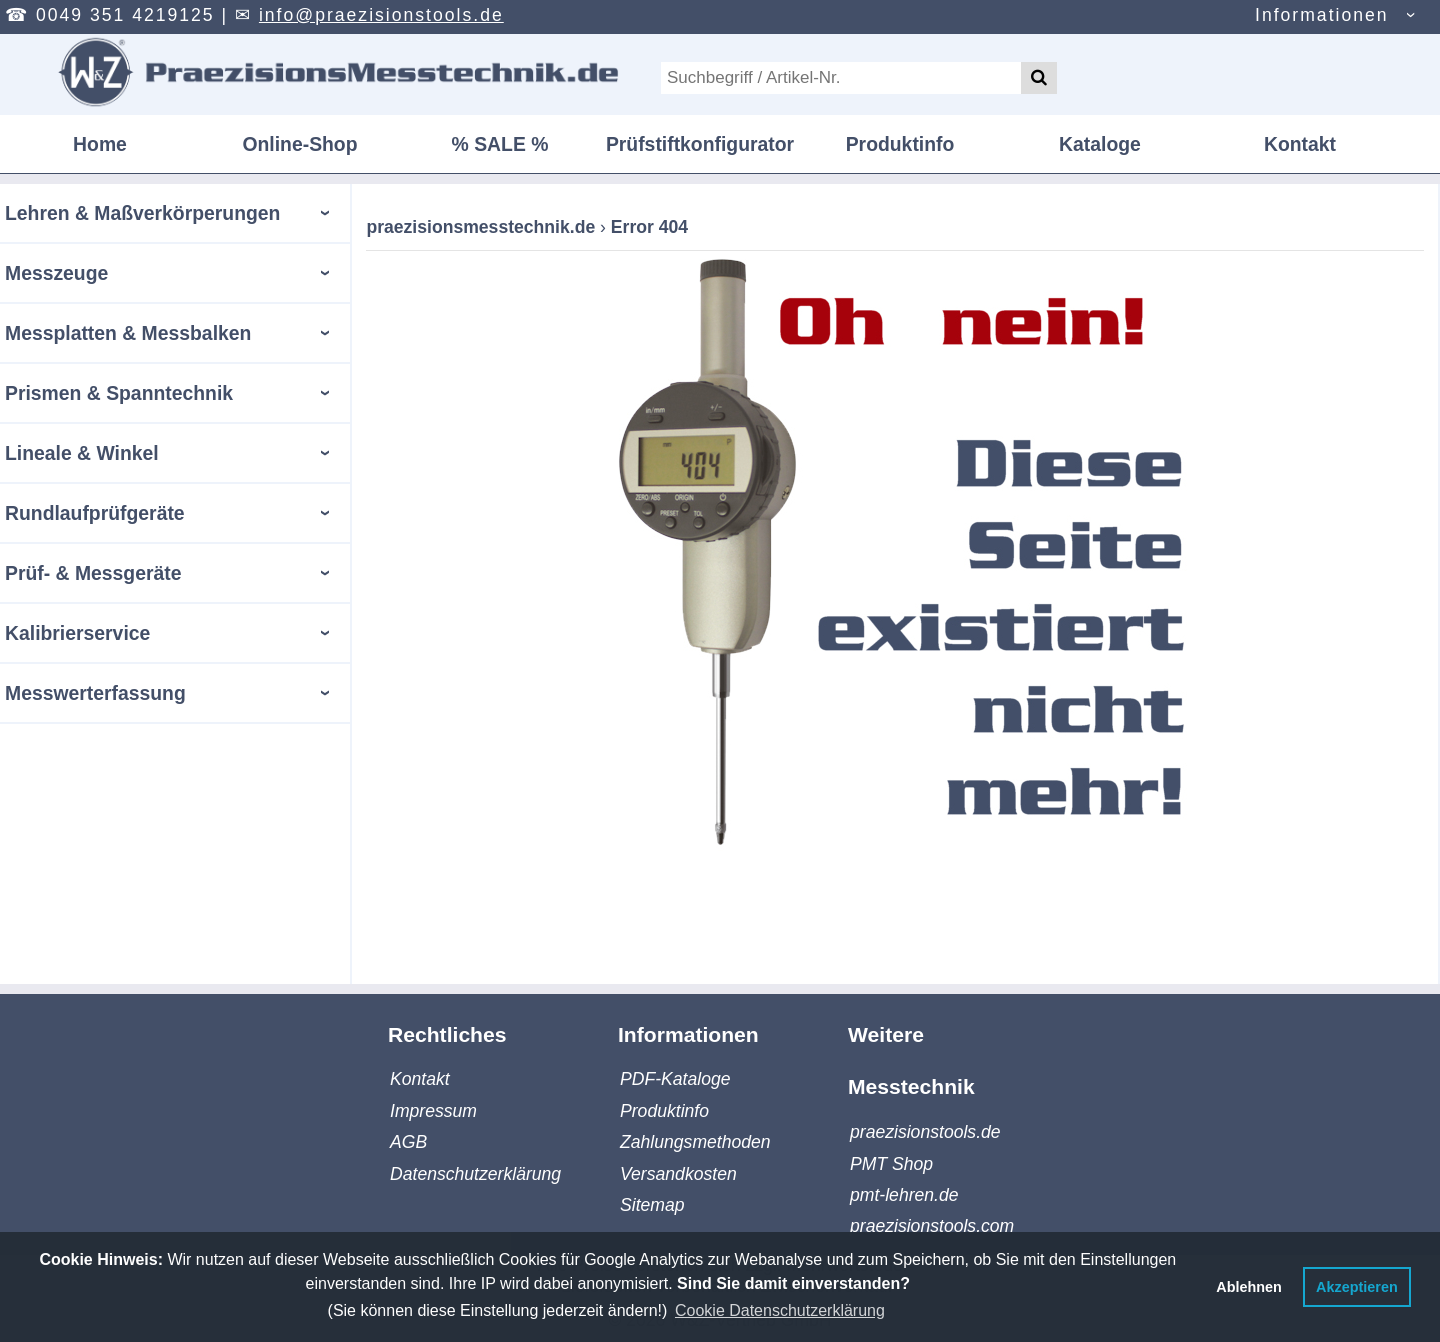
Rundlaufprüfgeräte (95, 513)
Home (100, 144)
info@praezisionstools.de (381, 15)
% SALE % (500, 144)
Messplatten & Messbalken (128, 333)
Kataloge (1100, 144)
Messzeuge (56, 273)
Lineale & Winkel (82, 453)
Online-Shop (299, 144)
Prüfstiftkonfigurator (700, 144)
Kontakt (1300, 144)
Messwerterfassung (95, 693)
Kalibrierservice (77, 633)
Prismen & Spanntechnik (119, 393)
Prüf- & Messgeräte (93, 573)
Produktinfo (900, 144)
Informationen (1322, 15)
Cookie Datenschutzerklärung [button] (780, 1310)
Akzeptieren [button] (1357, 1287)
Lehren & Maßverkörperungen (142, 213)
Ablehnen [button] (1249, 1287)
